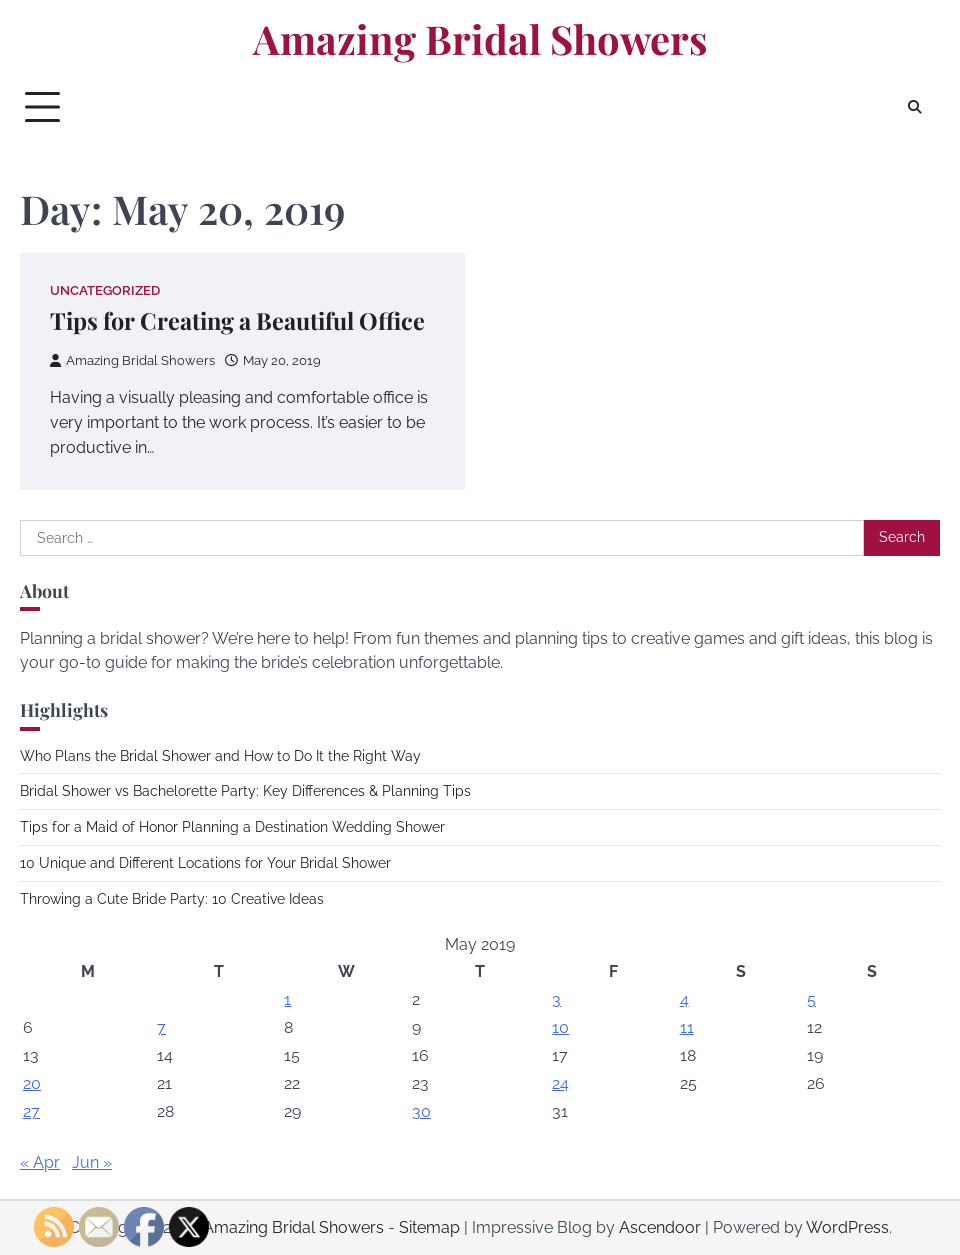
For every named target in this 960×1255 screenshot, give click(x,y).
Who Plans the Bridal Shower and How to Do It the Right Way (220, 756)
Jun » (92, 1162)
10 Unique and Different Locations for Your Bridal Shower (205, 863)
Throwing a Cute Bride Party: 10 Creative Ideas (172, 899)
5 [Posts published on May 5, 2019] (811, 999)
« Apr (40, 1162)
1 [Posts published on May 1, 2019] (287, 999)
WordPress (847, 1227)
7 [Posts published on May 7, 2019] (161, 1027)
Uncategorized (105, 290)
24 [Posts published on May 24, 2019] (560, 1083)
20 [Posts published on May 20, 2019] (32, 1083)
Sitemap (429, 1227)
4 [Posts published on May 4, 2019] (684, 999)
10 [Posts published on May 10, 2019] (560, 1027)
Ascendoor (660, 1227)
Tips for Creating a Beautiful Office (237, 320)
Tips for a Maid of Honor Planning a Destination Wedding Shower (232, 827)
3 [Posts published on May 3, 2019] (556, 999)
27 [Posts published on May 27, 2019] (31, 1111)
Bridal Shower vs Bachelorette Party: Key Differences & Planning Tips (245, 791)
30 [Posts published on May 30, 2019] (421, 1111)
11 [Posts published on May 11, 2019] (687, 1027)
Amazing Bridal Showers (480, 39)
